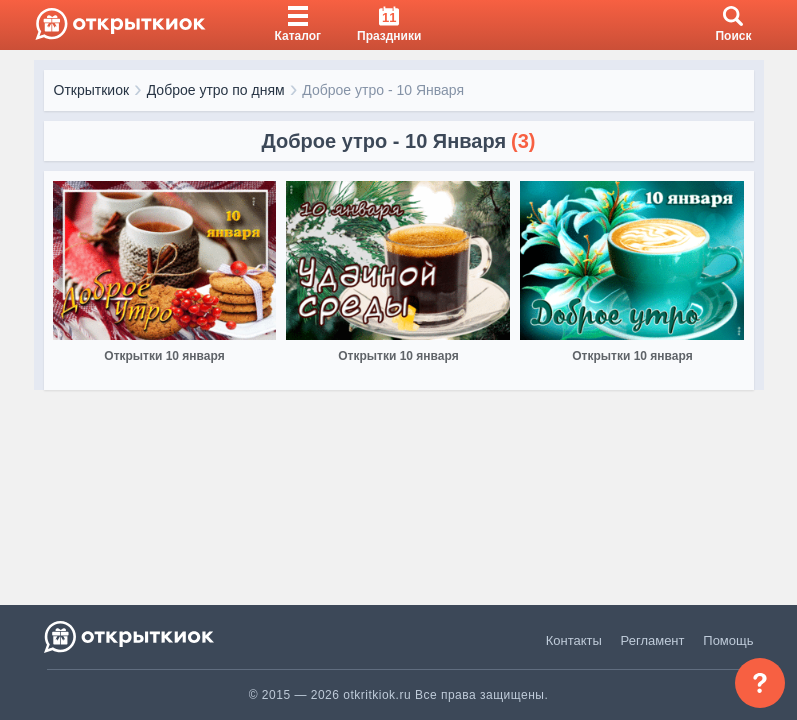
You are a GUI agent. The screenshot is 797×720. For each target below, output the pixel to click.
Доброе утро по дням (216, 90)
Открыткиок (92, 90)
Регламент (653, 640)
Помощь (728, 640)
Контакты (574, 640)
